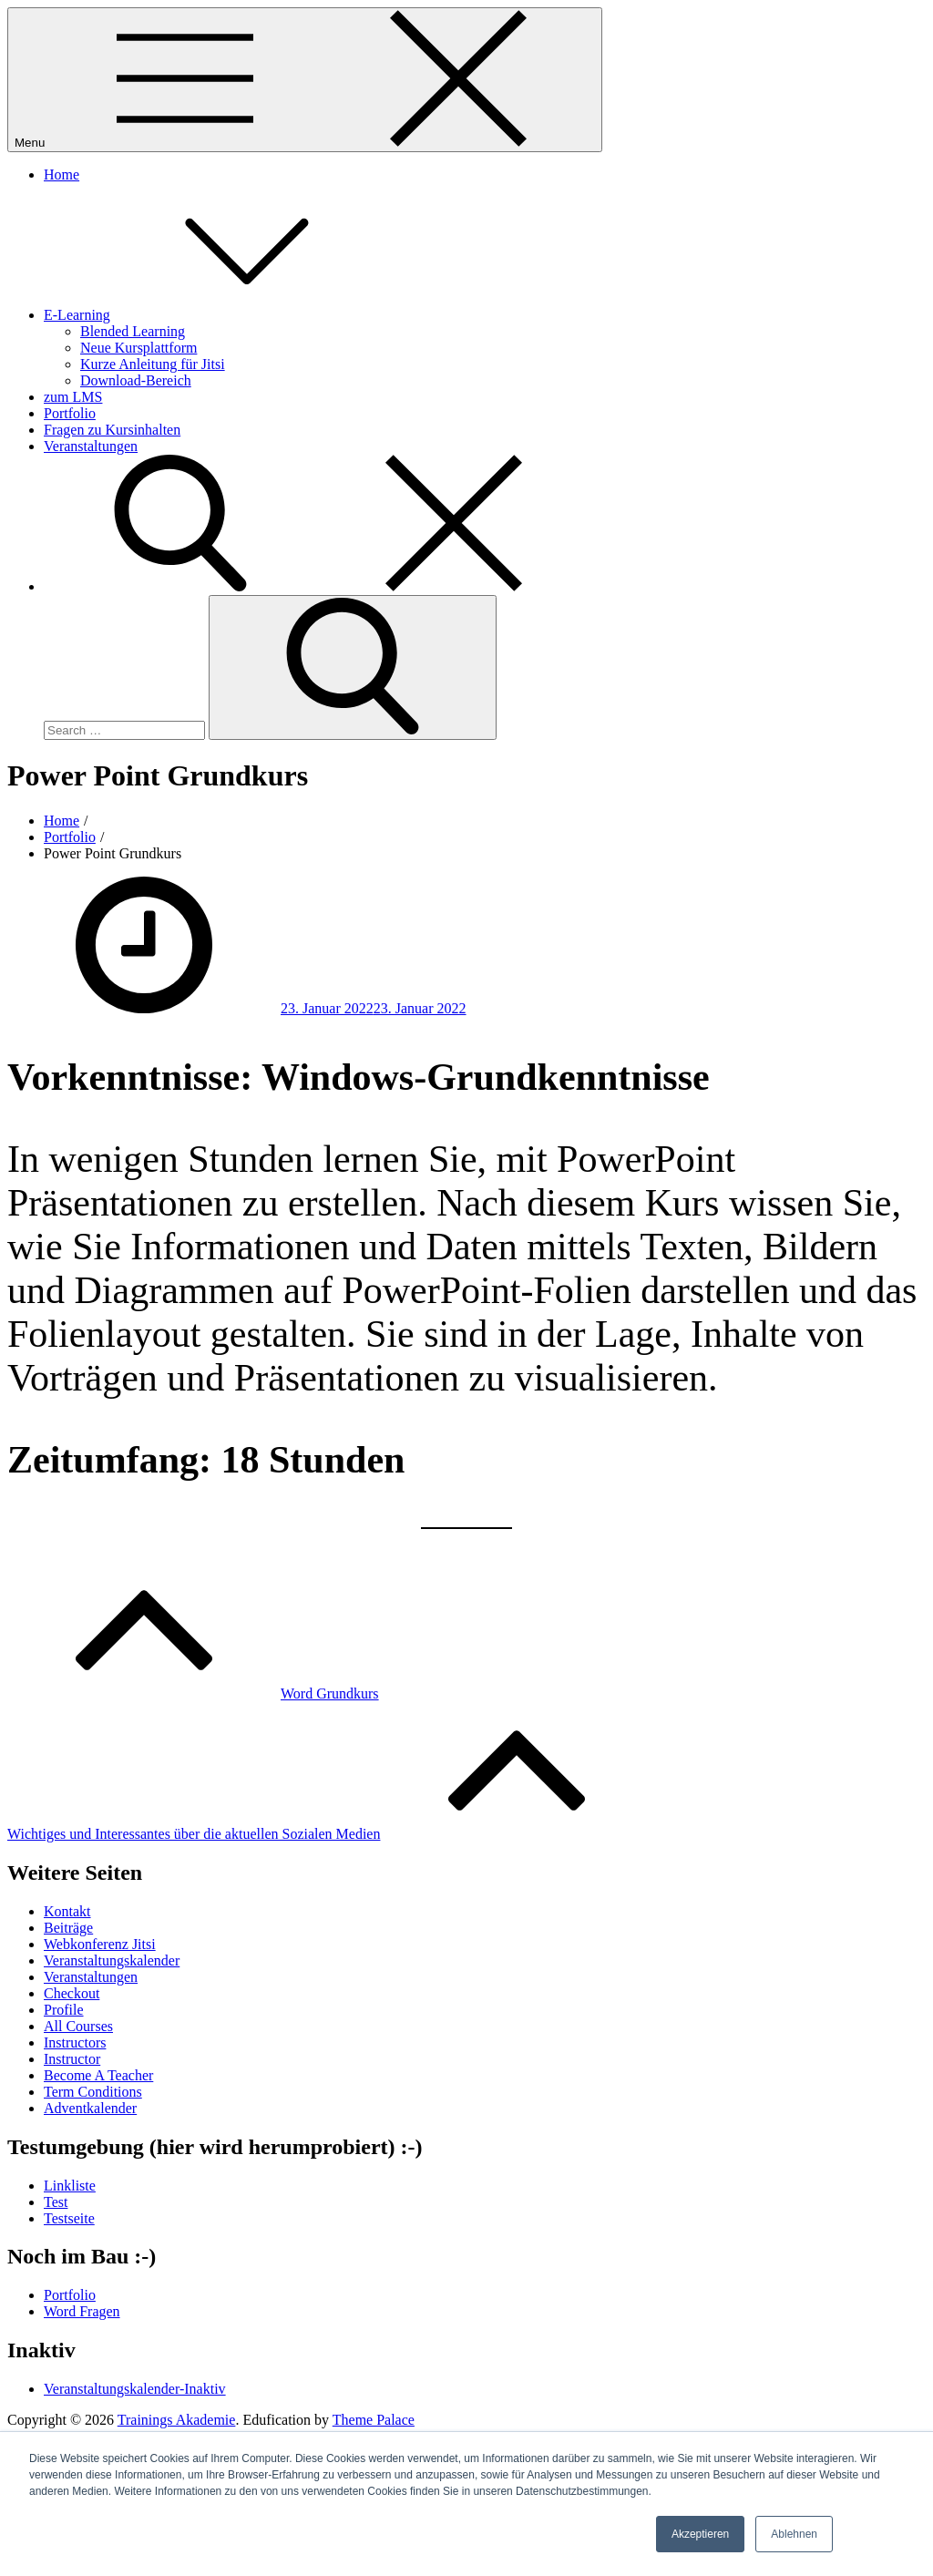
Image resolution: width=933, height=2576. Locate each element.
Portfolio (70, 413)
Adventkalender (90, 2108)
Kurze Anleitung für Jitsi (152, 364)
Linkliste (70, 2185)
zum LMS (73, 397)
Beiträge (68, 1927)
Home (61, 174)
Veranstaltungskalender (111, 1960)
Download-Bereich (135, 380)
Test (55, 2202)
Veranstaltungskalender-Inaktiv (135, 2388)
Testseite (69, 2218)
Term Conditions (93, 2091)
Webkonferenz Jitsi (100, 1944)
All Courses (78, 2026)
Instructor (72, 2059)
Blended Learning (132, 331)
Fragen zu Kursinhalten (112, 429)
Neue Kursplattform (138, 347)
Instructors (75, 2042)
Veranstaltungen (91, 446)
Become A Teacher (98, 2075)
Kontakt (67, 1911)
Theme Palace (374, 2419)
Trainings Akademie (177, 2419)
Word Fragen (82, 2311)
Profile (64, 2009)
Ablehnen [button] (794, 2534)
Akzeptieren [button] (700, 2534)
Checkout (71, 1993)
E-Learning (214, 315)
